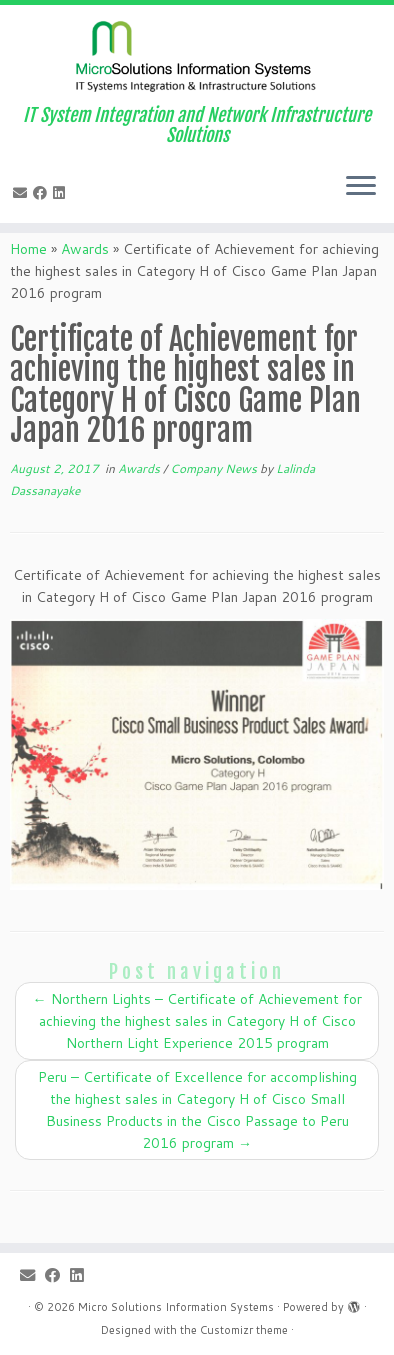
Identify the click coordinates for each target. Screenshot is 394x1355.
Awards (85, 249)
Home (28, 249)
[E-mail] (23, 193)
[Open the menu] (361, 187)
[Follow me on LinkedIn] (62, 193)
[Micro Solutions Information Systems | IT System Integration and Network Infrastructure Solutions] (197, 55)
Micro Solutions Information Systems (176, 1307)
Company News (215, 468)
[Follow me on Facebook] (43, 193)
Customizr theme (244, 1330)
